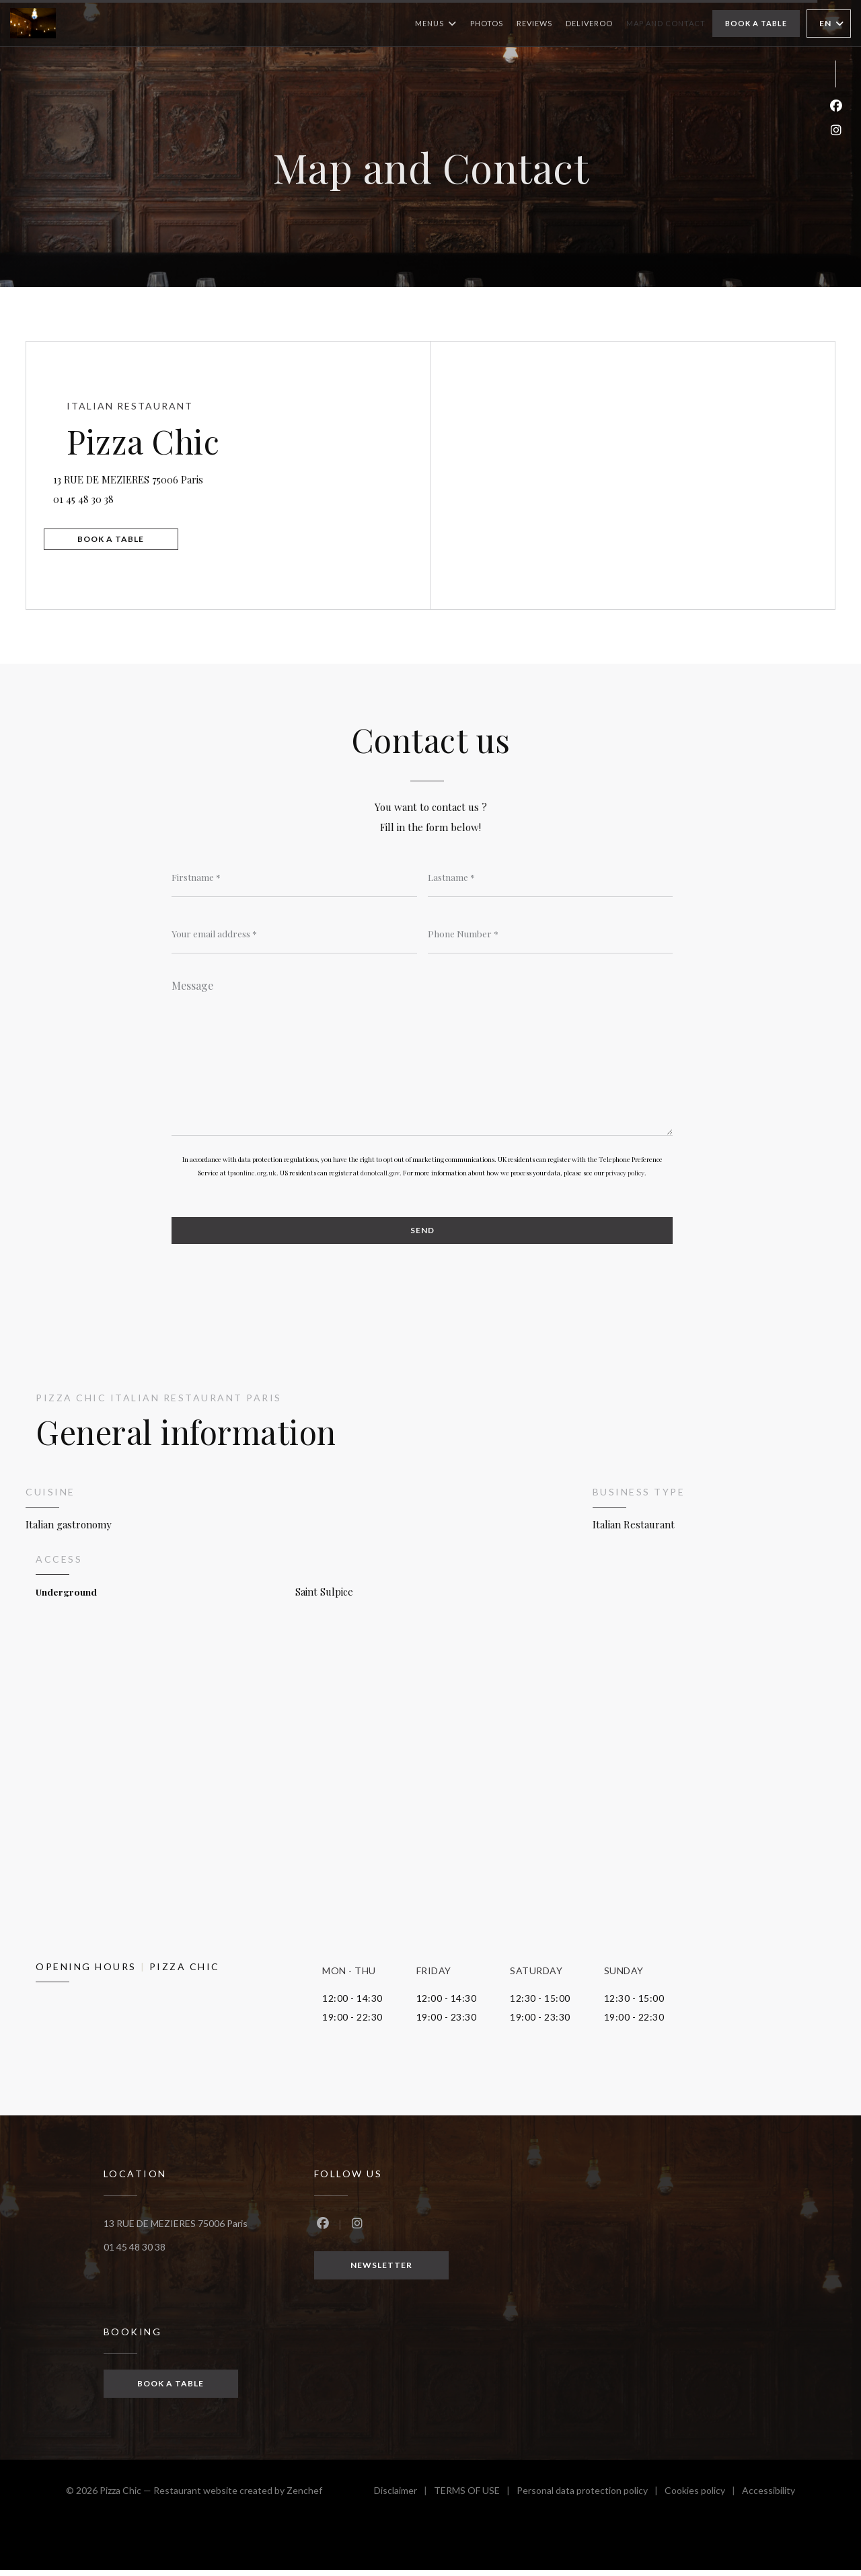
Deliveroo (589, 22)
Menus (436, 23)
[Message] (422, 1056)
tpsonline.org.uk (251, 1176)
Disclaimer (404, 2498)
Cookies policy (703, 2498)
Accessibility (768, 2498)
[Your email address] (294, 934)
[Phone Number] (550, 934)
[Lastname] (550, 877)
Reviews (534, 23)
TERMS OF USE (475, 2498)
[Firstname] (294, 877)
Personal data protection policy (591, 2498)
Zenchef (304, 2496)
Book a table (756, 23)
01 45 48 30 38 (97, 495)
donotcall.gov (380, 1176)
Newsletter (381, 2270)
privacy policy (624, 1176)
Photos (486, 23)
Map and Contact (666, 23)
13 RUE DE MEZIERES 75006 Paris (202, 473)
